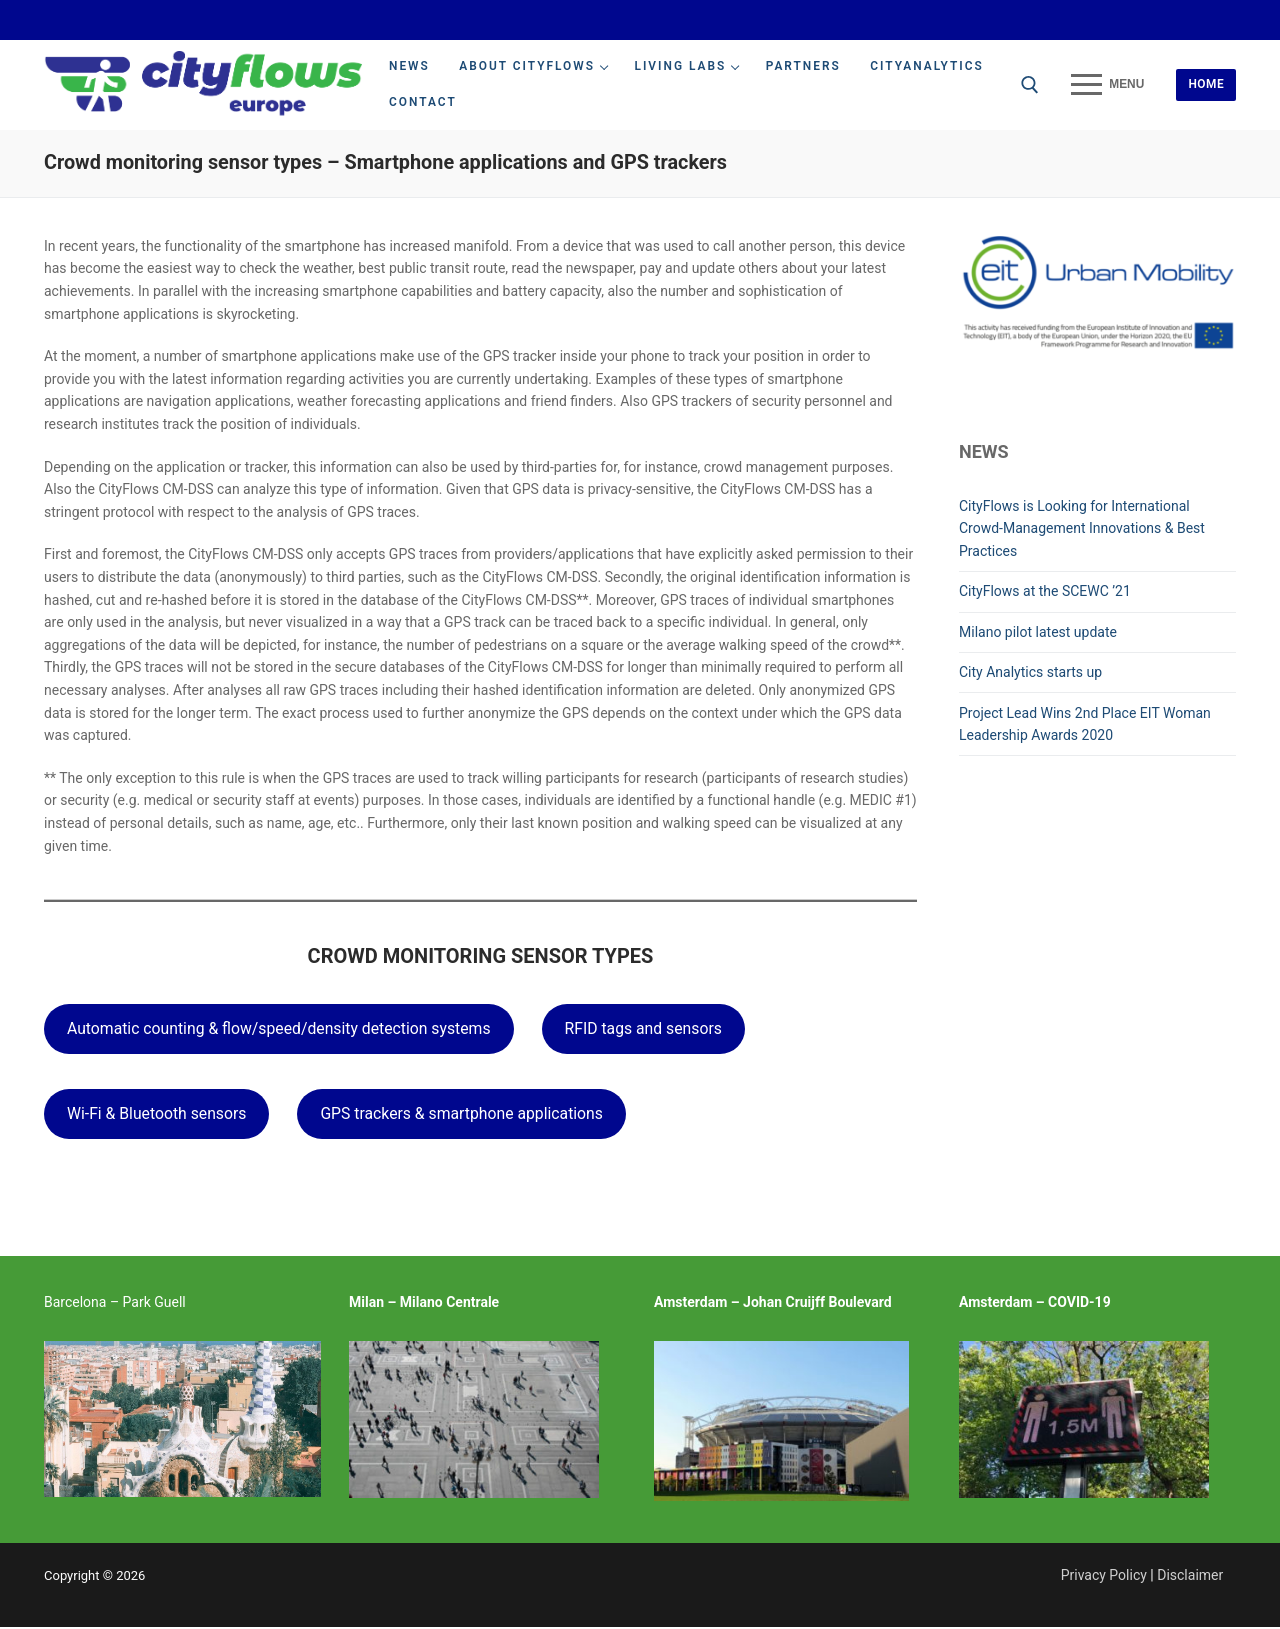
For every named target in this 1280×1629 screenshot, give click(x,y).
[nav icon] (1107, 85)
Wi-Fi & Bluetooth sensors (156, 1113)
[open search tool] (1030, 85)
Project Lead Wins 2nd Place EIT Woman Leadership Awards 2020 (1085, 724)
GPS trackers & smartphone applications (461, 1113)
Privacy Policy (1104, 1575)
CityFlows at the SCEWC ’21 (1045, 591)
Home (1206, 84)
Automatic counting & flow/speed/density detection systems (279, 1028)
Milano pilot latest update (1038, 632)
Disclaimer (1190, 1575)
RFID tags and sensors (643, 1028)
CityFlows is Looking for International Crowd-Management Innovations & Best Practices (1082, 528)
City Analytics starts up (1030, 672)
